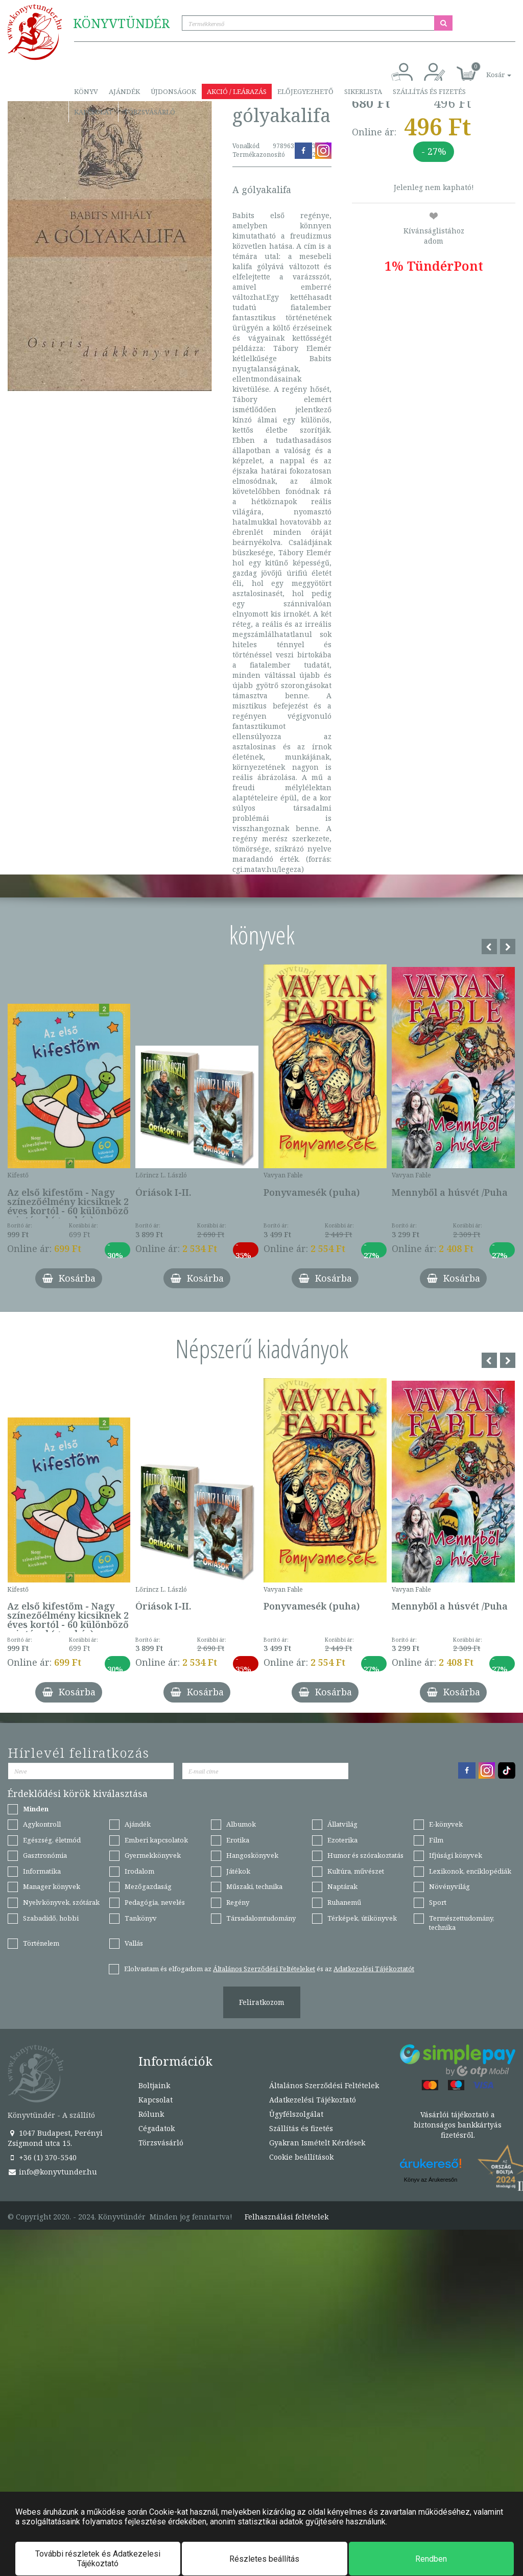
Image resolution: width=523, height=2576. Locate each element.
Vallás (134, 1943)
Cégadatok (156, 2128)
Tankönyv (141, 1918)
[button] (487, 69)
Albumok (241, 1824)
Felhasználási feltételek (286, 2216)
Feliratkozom (261, 2002)
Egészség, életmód (52, 1840)
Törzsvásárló (149, 111)
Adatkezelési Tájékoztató (312, 2100)
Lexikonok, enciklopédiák (470, 1871)
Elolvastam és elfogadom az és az (269, 1968)
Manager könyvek (51, 1886)
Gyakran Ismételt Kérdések (317, 2142)
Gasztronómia (45, 1855)
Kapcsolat (93, 111)
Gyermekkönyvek (153, 1855)
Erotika (237, 1840)
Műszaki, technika (254, 1886)
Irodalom (139, 1871)
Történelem (41, 1943)
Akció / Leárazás (237, 91)
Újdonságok (173, 91)
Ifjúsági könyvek (455, 1855)
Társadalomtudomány (261, 1918)
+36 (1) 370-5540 (42, 2157)
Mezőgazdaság (148, 1886)
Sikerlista (363, 91)
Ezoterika (342, 1840)
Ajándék (124, 91)
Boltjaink (154, 2085)
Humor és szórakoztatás (365, 1855)
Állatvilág (342, 1824)
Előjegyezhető (305, 91)
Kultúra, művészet (355, 1871)
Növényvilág (449, 1886)
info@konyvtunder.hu (52, 2172)
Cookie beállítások (301, 2157)
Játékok (238, 1871)
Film (436, 1840)
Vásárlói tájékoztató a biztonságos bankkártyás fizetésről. (458, 2125)
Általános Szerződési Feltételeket (264, 1968)
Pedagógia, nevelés (155, 1902)
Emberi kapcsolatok (156, 1840)
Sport (437, 1902)
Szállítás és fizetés (429, 91)
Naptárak (342, 1886)
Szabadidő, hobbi (51, 1918)
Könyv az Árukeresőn (431, 2180)
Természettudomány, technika (461, 1922)
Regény (237, 1902)
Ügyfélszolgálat (296, 2114)
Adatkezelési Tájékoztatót (374, 1968)
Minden (36, 1808)
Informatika (42, 1871)
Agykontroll (42, 1824)
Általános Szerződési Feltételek (324, 2085)
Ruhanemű (344, 1902)
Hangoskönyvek (252, 1855)
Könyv (86, 91)
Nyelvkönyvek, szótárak (61, 1902)
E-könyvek (446, 1824)
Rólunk (151, 2114)
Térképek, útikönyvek (362, 1918)
